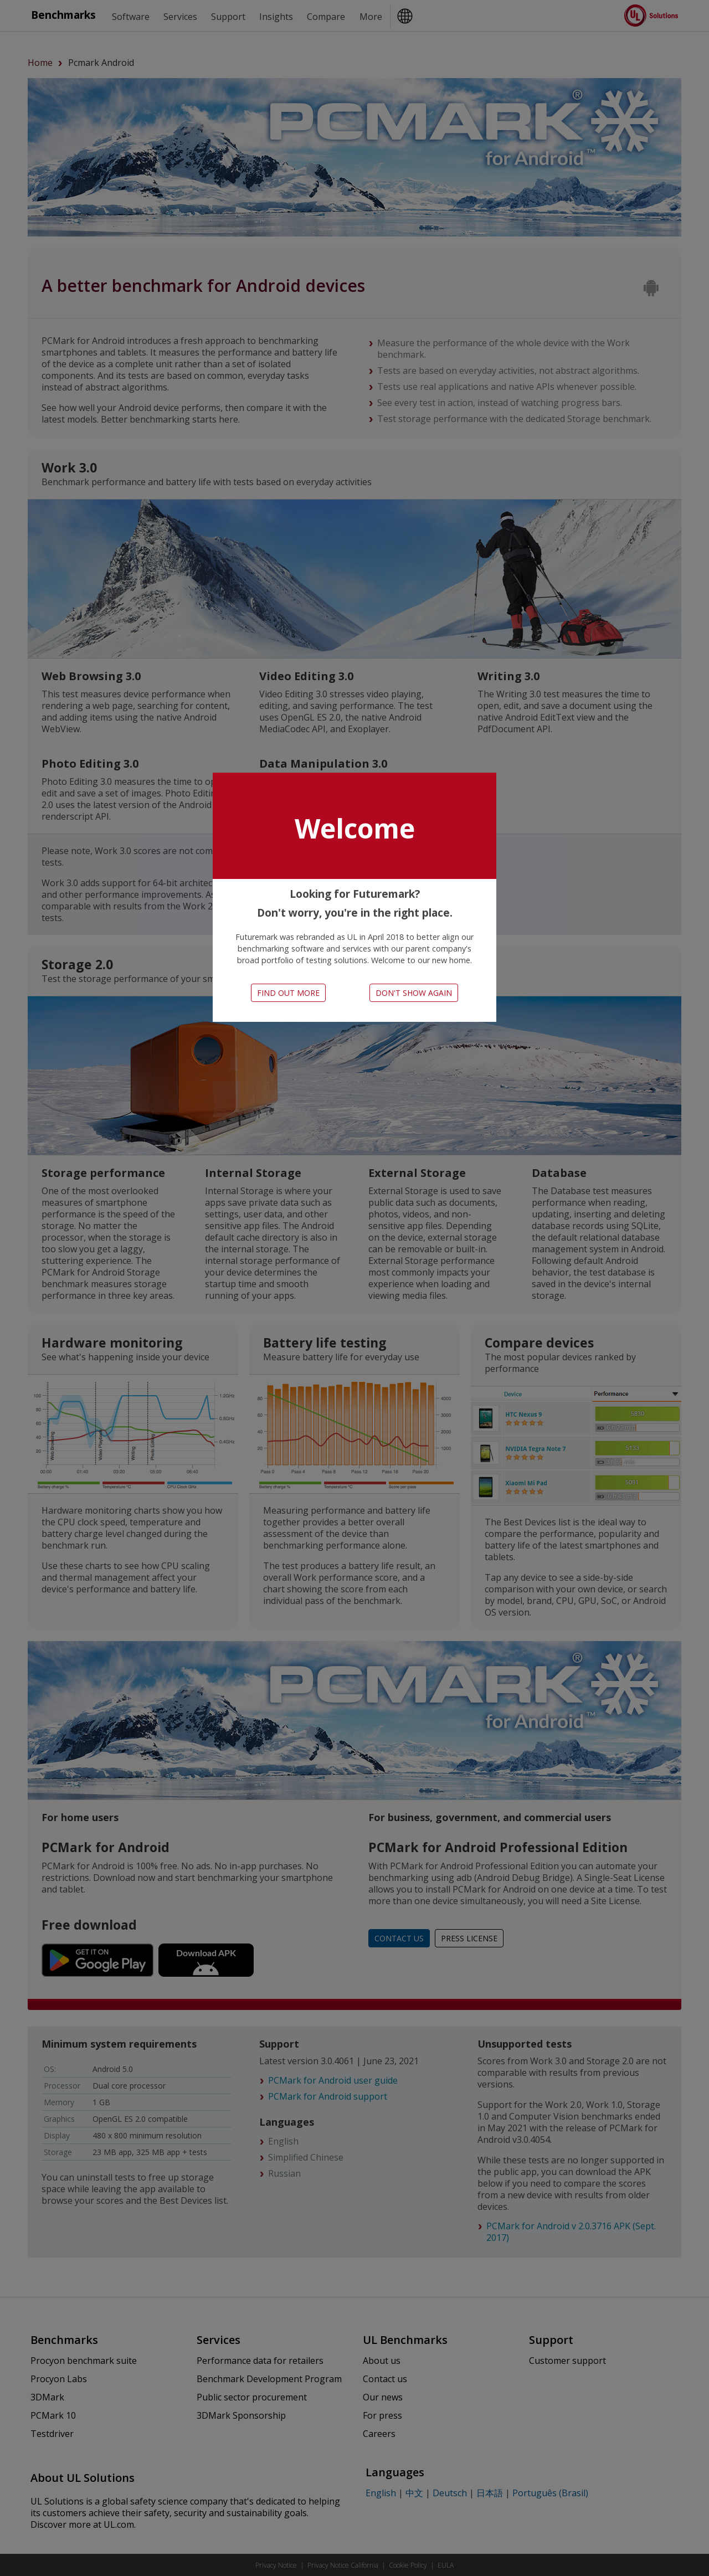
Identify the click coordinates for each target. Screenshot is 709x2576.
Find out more (288, 993)
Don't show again (414, 993)
